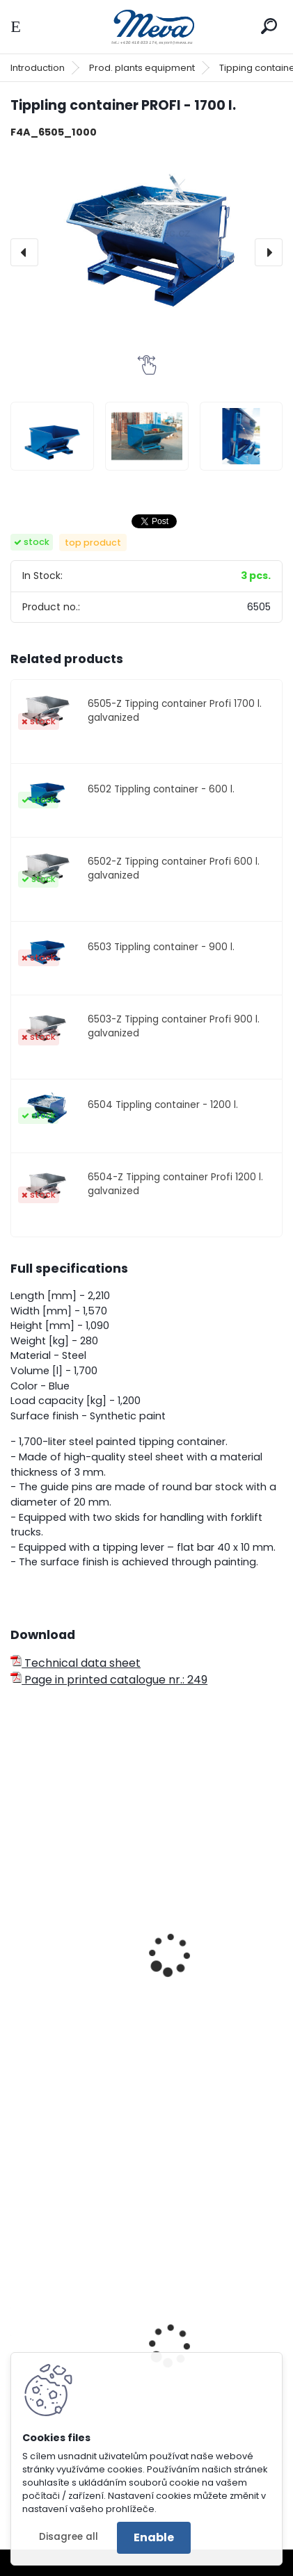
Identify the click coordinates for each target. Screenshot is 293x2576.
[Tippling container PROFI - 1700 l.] (146, 232)
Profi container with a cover (95, 1991)
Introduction (37, 67)
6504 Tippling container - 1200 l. (163, 1104)
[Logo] (147, 26)
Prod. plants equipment (142, 67)
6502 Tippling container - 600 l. (161, 789)
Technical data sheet (75, 1663)
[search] (269, 26)
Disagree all (68, 2536)
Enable (154, 2537)
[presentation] (24, 252)
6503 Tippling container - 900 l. (161, 947)
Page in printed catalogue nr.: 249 (108, 1680)
